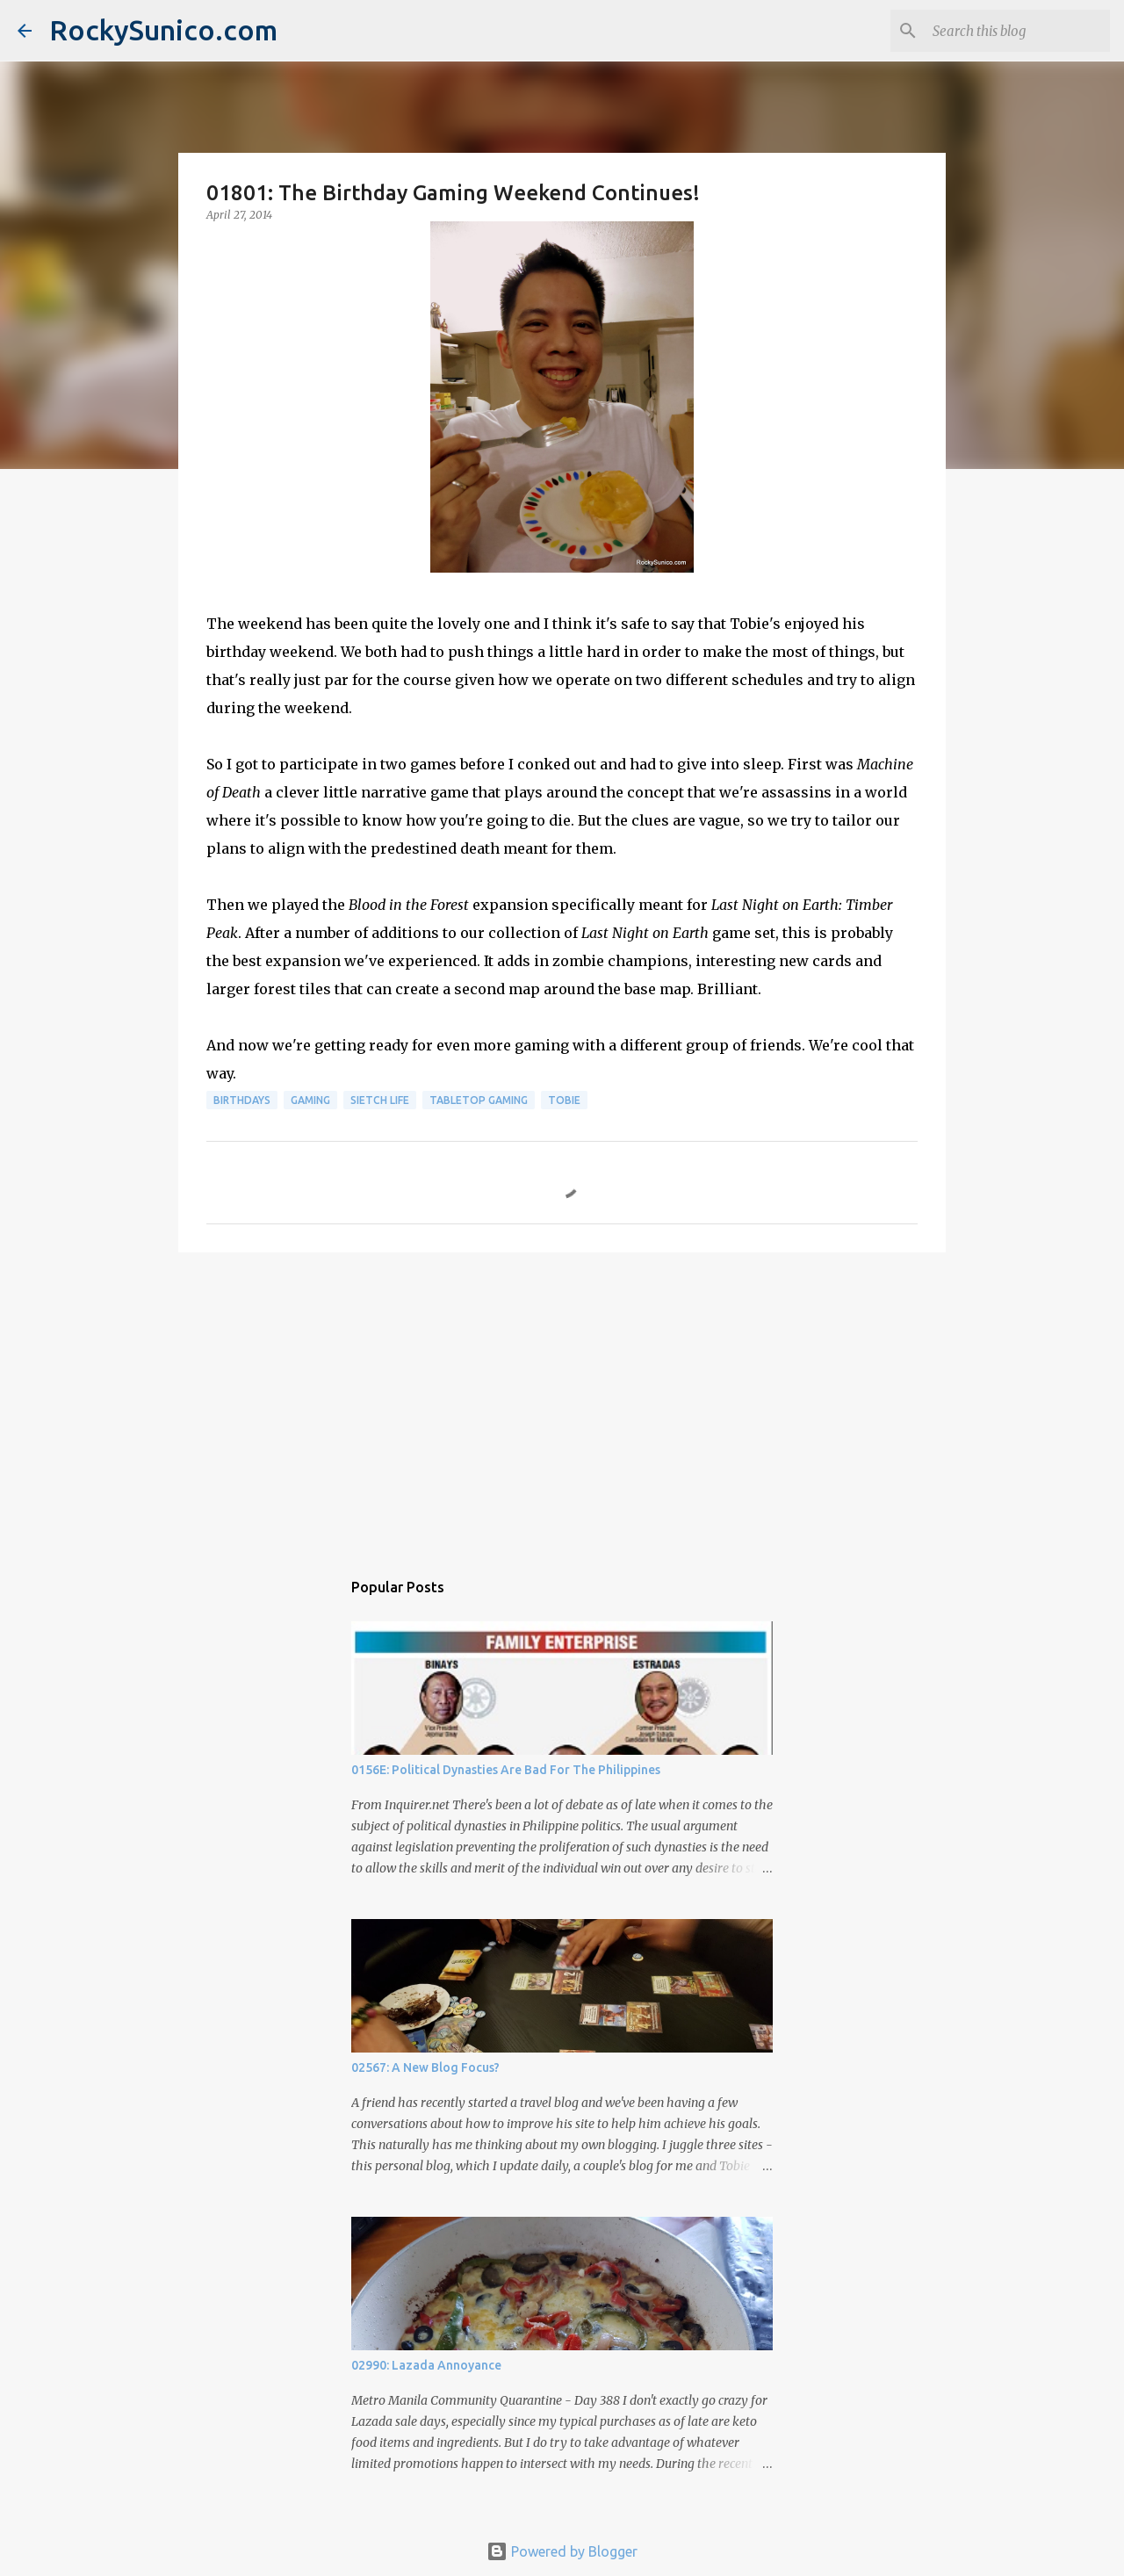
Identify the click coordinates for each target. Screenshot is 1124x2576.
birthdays (241, 1100)
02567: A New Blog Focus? (425, 2067)
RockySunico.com (163, 30)
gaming (310, 1100)
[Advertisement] (562, 1402)
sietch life (379, 1100)
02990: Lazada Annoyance (426, 2365)
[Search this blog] (1018, 31)
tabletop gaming (478, 1100)
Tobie (564, 1100)
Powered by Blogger (562, 2551)
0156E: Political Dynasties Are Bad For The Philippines (505, 1770)
